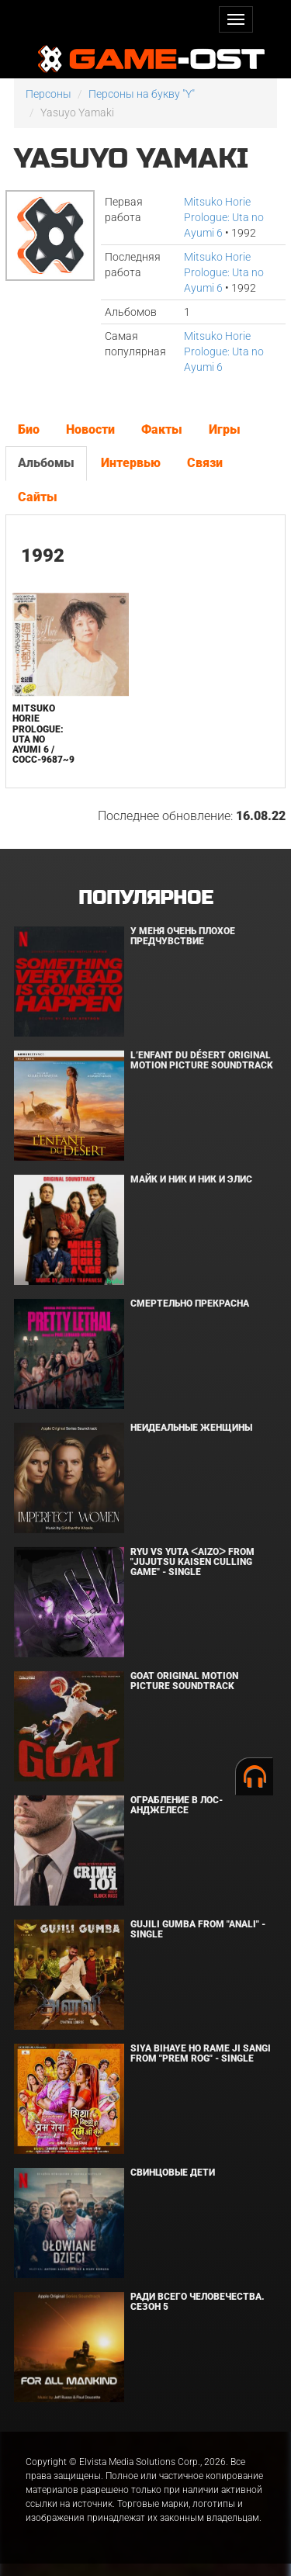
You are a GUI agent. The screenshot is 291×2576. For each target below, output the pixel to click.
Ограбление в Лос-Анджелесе (176, 1805)
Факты (161, 429)
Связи (205, 462)
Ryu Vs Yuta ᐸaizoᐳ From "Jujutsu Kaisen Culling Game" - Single (192, 1561)
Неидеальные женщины (191, 1427)
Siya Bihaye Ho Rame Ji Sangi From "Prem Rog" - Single (200, 2053)
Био (29, 429)
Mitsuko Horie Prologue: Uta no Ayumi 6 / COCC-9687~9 (43, 734)
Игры (225, 429)
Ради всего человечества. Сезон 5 (197, 2301)
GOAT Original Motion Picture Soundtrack (184, 1681)
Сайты (37, 497)
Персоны (48, 94)
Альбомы (46, 462)
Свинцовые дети (172, 2172)
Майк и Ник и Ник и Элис (191, 1179)
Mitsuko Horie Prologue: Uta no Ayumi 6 (224, 217)
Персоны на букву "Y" (141, 94)
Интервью (131, 462)
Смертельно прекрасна (189, 1303)
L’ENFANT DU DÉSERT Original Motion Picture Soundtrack (201, 1060)
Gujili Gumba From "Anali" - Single (197, 1929)
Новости (90, 429)
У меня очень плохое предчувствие (182, 936)
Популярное (145, 898)
